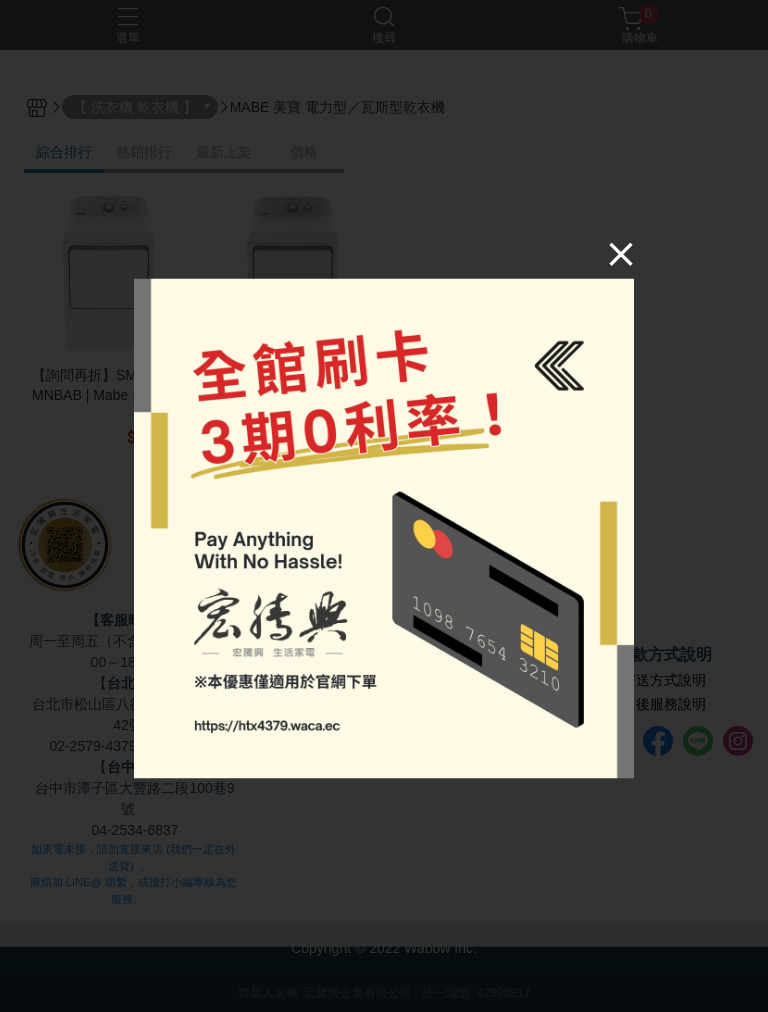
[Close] (621, 254)
